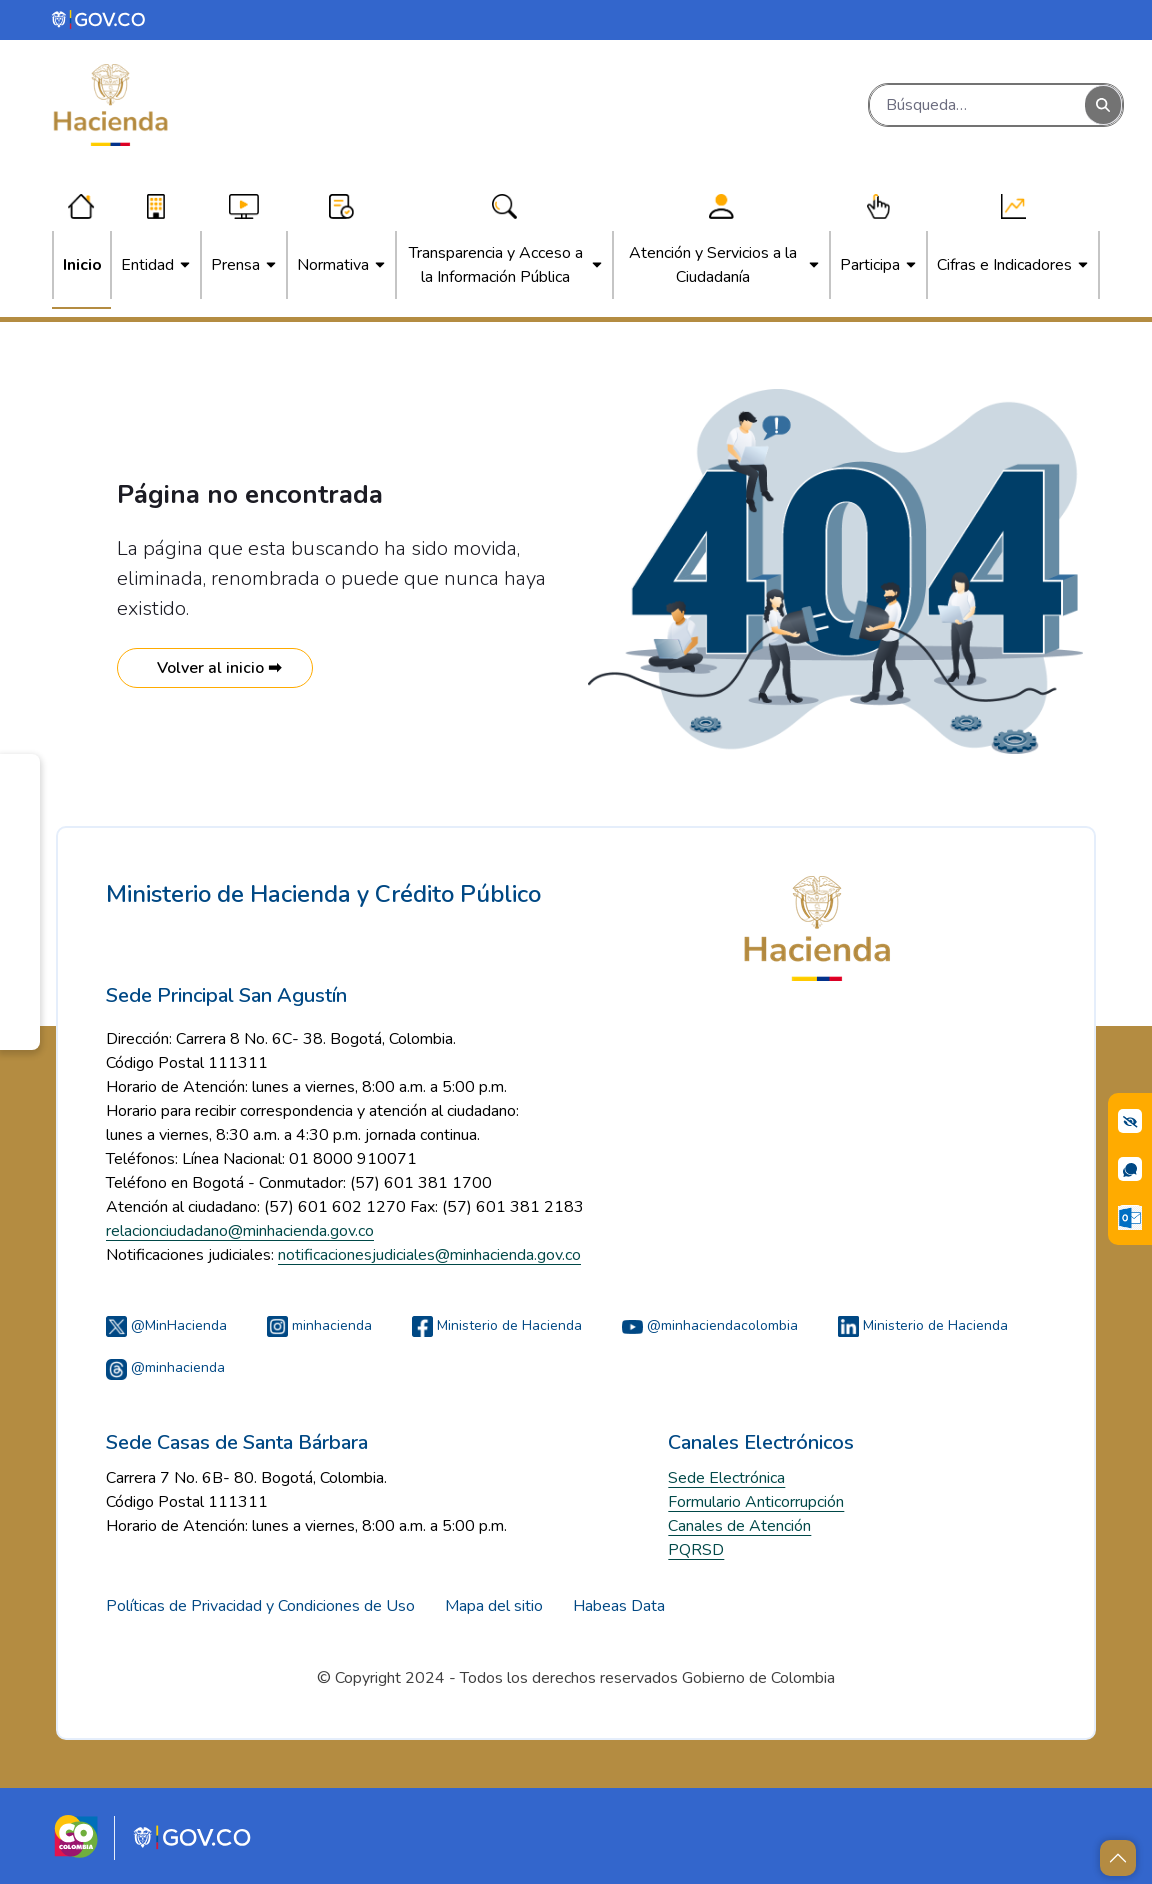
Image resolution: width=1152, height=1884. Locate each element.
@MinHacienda (166, 1325)
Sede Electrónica (726, 1478)
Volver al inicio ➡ (215, 668)
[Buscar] (977, 105)
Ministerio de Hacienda (497, 1325)
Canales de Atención (739, 1526)
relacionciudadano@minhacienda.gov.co (240, 1231)
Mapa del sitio (494, 1606)
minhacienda (319, 1325)
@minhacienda (165, 1367)
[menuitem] (82, 265)
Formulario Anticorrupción (756, 1502)
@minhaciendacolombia (710, 1325)
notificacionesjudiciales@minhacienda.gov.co (429, 1255)
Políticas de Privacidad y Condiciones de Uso (260, 1606)
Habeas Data (619, 1606)
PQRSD (696, 1550)
